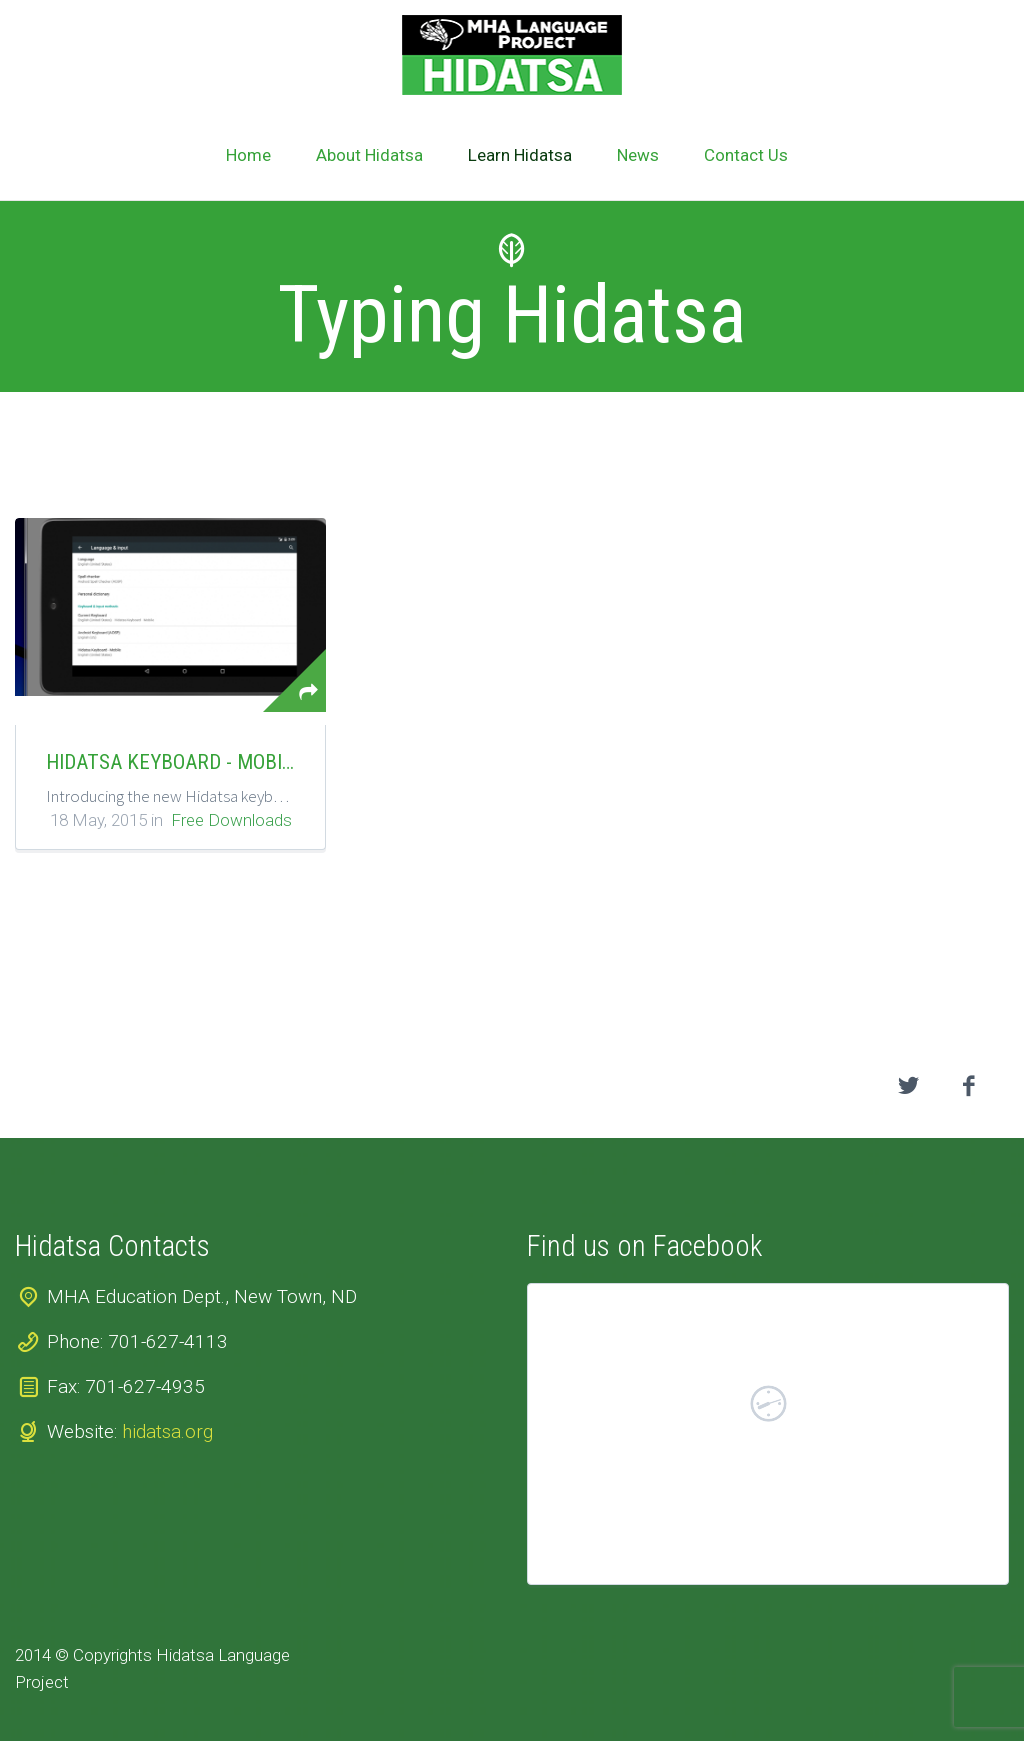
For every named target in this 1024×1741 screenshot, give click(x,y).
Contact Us (746, 155)
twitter (909, 1086)
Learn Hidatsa (520, 155)
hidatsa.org (167, 1431)
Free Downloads (231, 820)
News (638, 155)
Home (248, 155)
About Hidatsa (369, 155)
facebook (969, 1086)
